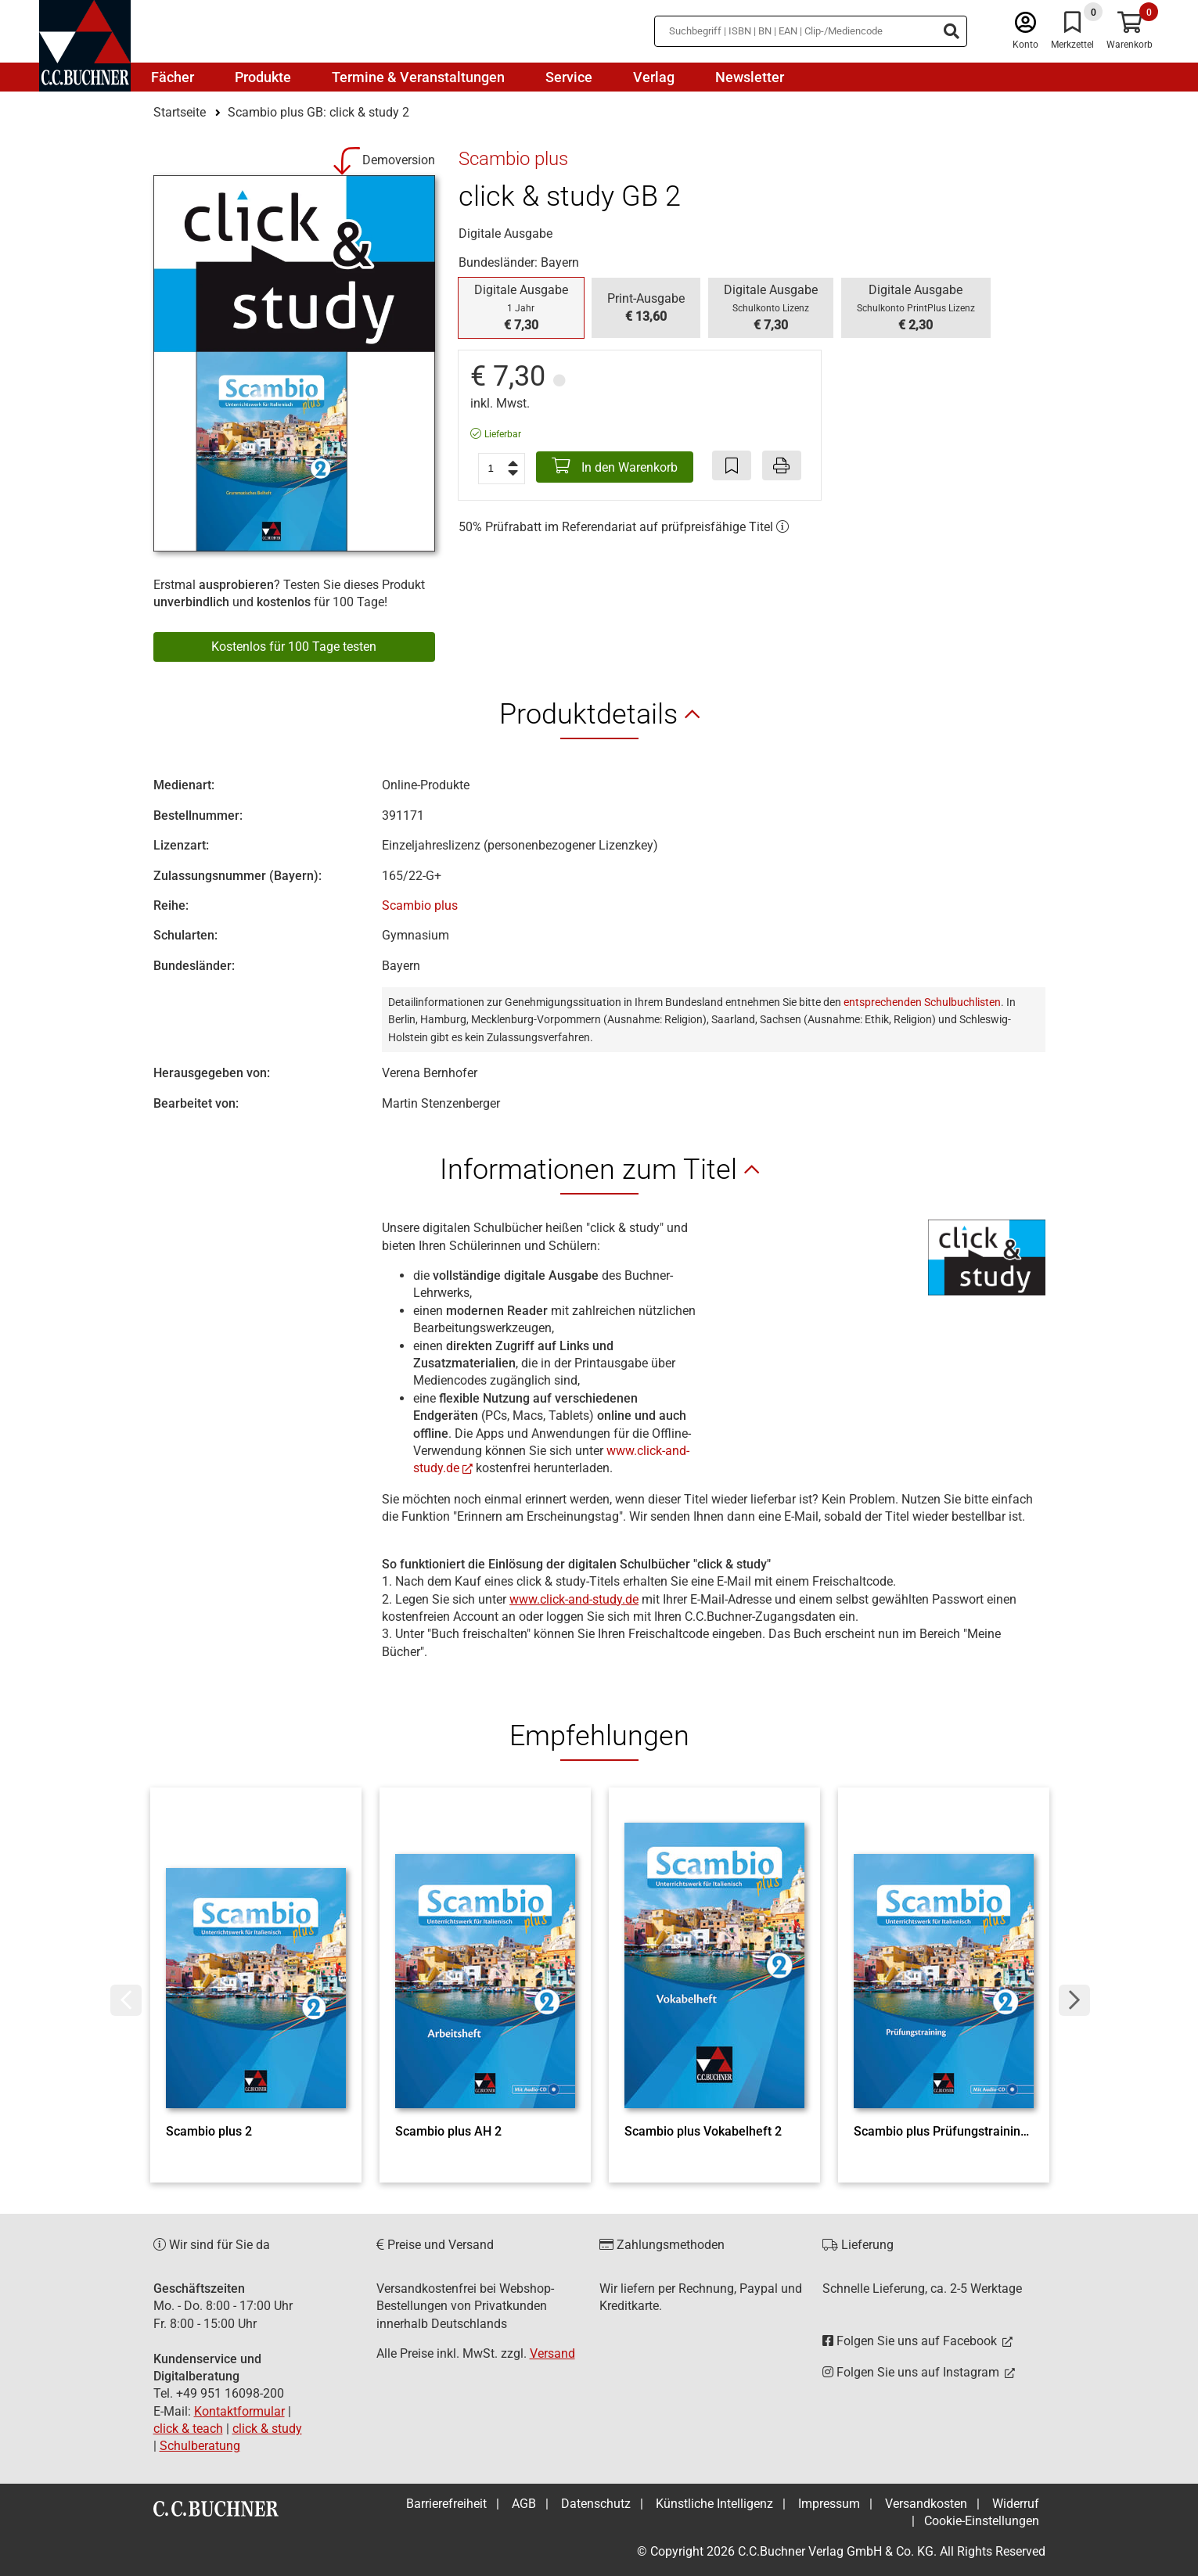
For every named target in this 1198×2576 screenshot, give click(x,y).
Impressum (829, 2503)
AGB (524, 2503)
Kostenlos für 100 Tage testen (293, 646)
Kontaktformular (239, 2411)
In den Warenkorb (615, 466)
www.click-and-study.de (574, 1599)
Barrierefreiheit (446, 2503)
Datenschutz (596, 2503)
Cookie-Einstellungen (981, 2520)
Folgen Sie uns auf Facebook (911, 2340)
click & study (267, 2428)
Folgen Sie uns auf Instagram (912, 2372)
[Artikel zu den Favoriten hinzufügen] (731, 465)
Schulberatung (200, 2445)
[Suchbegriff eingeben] (810, 31)
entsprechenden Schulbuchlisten (922, 1002)
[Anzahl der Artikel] (501, 468)
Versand (552, 2353)
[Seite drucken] (781, 465)
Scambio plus (420, 905)
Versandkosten (926, 2503)
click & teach (188, 2428)
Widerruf (1015, 2503)
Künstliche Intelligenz (714, 2503)
